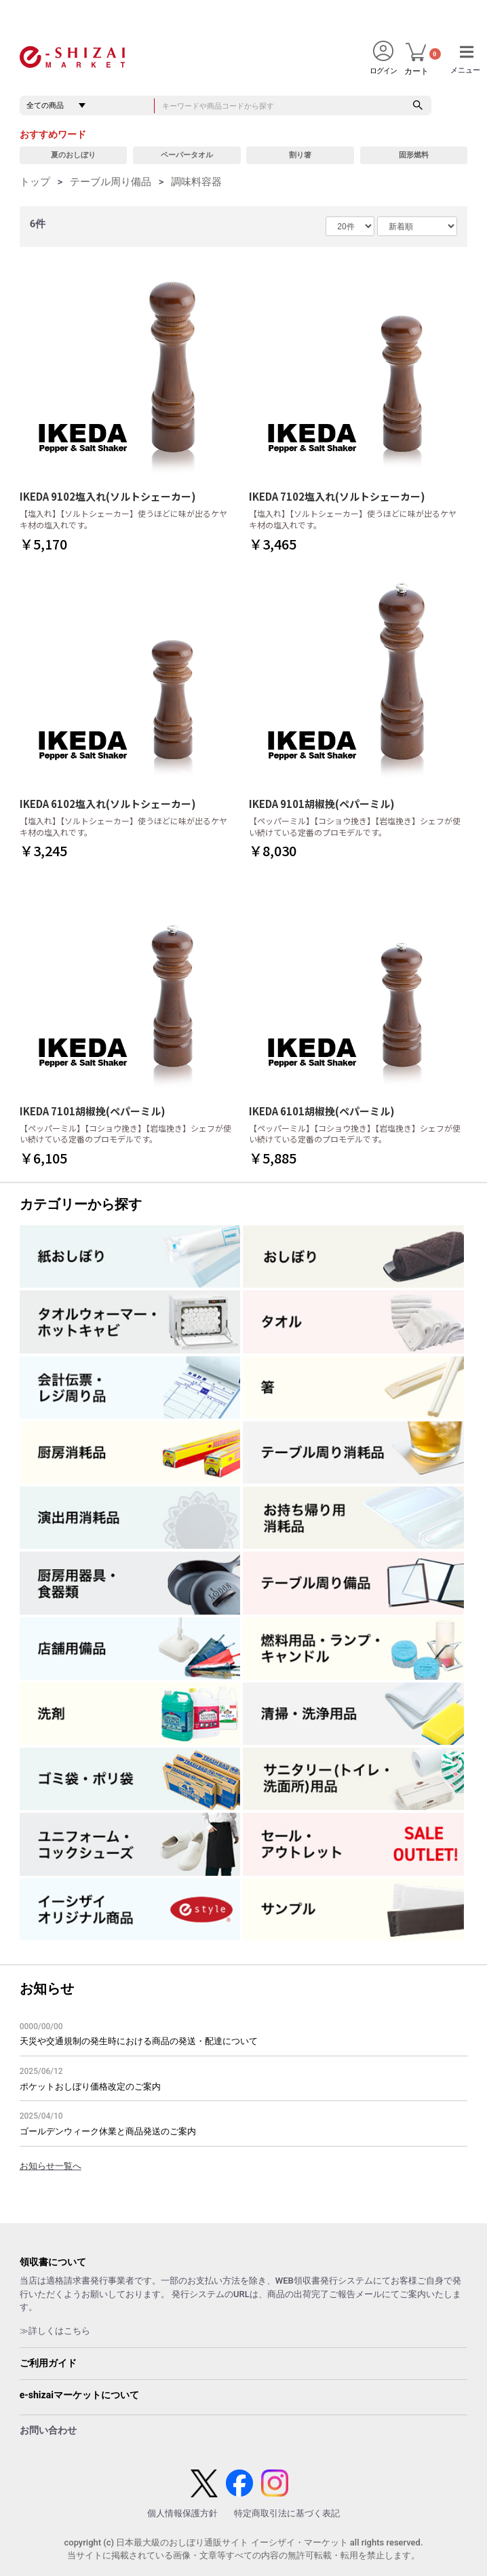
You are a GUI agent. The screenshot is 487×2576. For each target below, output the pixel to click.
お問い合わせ (48, 2430)
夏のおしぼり (73, 155)
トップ (35, 182)
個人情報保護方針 (182, 2513)
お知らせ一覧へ (50, 2166)
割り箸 (300, 155)
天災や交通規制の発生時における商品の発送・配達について (139, 2041)
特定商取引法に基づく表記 (287, 2513)
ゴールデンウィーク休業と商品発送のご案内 (108, 2131)
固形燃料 (414, 155)
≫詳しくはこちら (55, 2331)
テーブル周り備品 (110, 182)
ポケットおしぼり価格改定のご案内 (90, 2086)
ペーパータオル (187, 155)
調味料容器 (196, 182)
